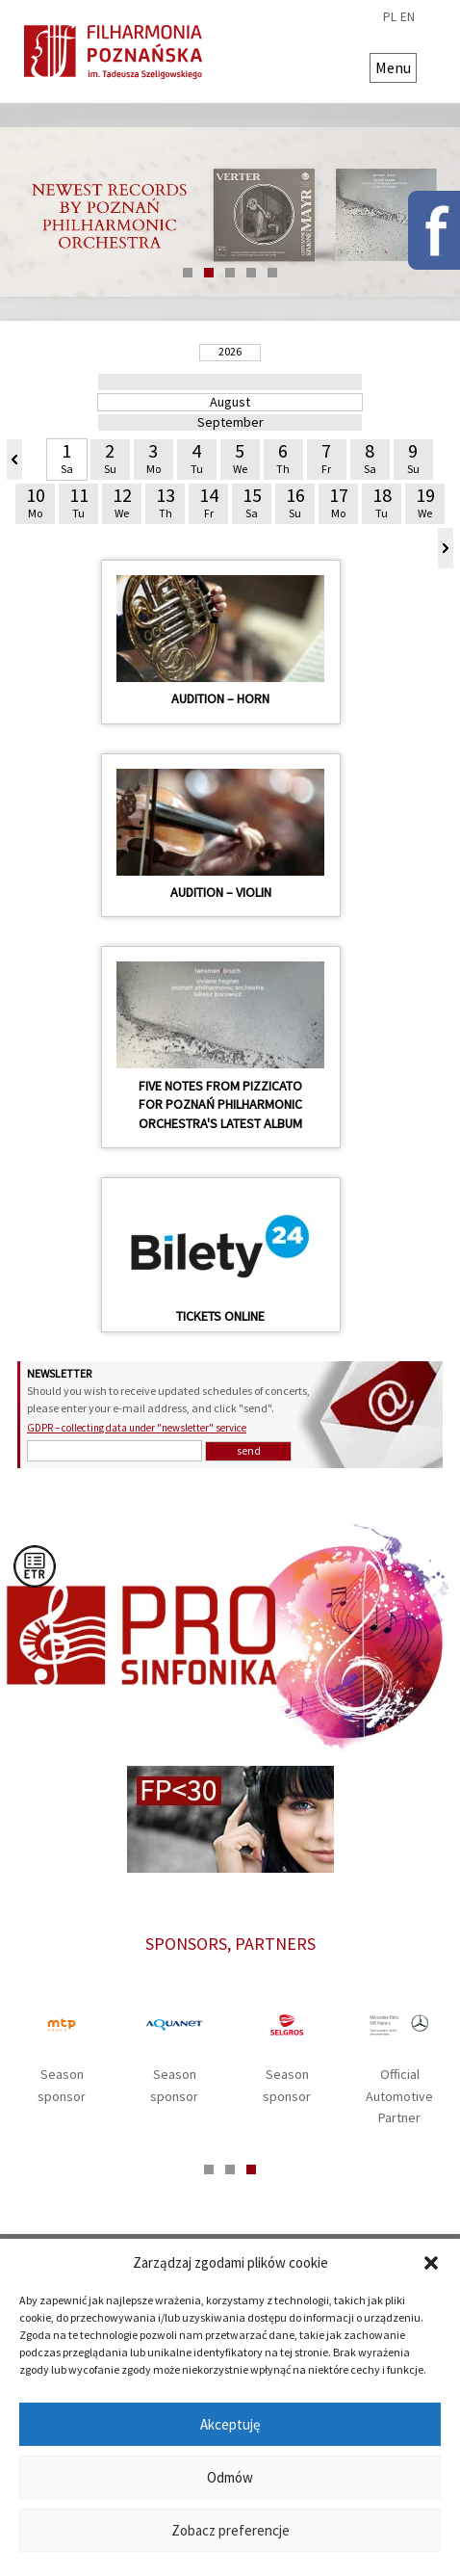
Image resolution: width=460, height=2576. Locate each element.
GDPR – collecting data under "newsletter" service (136, 1427)
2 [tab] (209, 272)
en (407, 17)
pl (389, 17)
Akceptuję (230, 2424)
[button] (431, 2263)
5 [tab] (272, 272)
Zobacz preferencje (230, 2530)
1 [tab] (187, 272)
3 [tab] (230, 272)
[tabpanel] (230, 212)
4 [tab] (251, 272)
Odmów (230, 2477)
